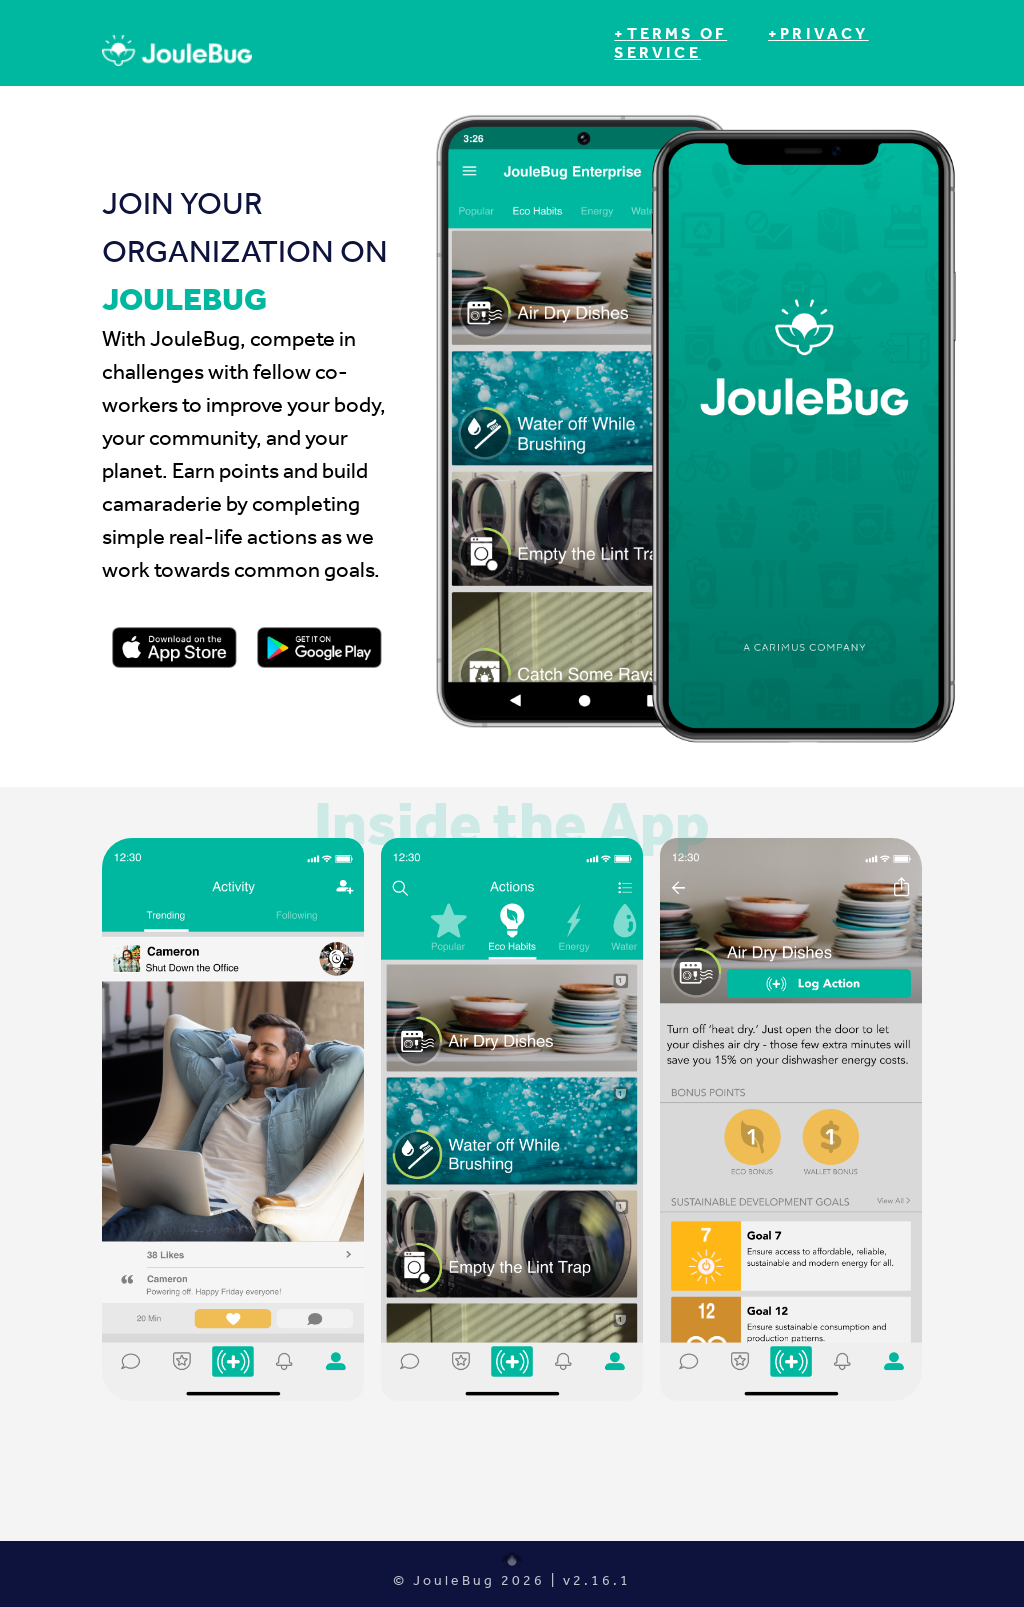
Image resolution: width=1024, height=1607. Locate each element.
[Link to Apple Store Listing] (174, 648)
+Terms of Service (670, 43)
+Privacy (818, 33)
